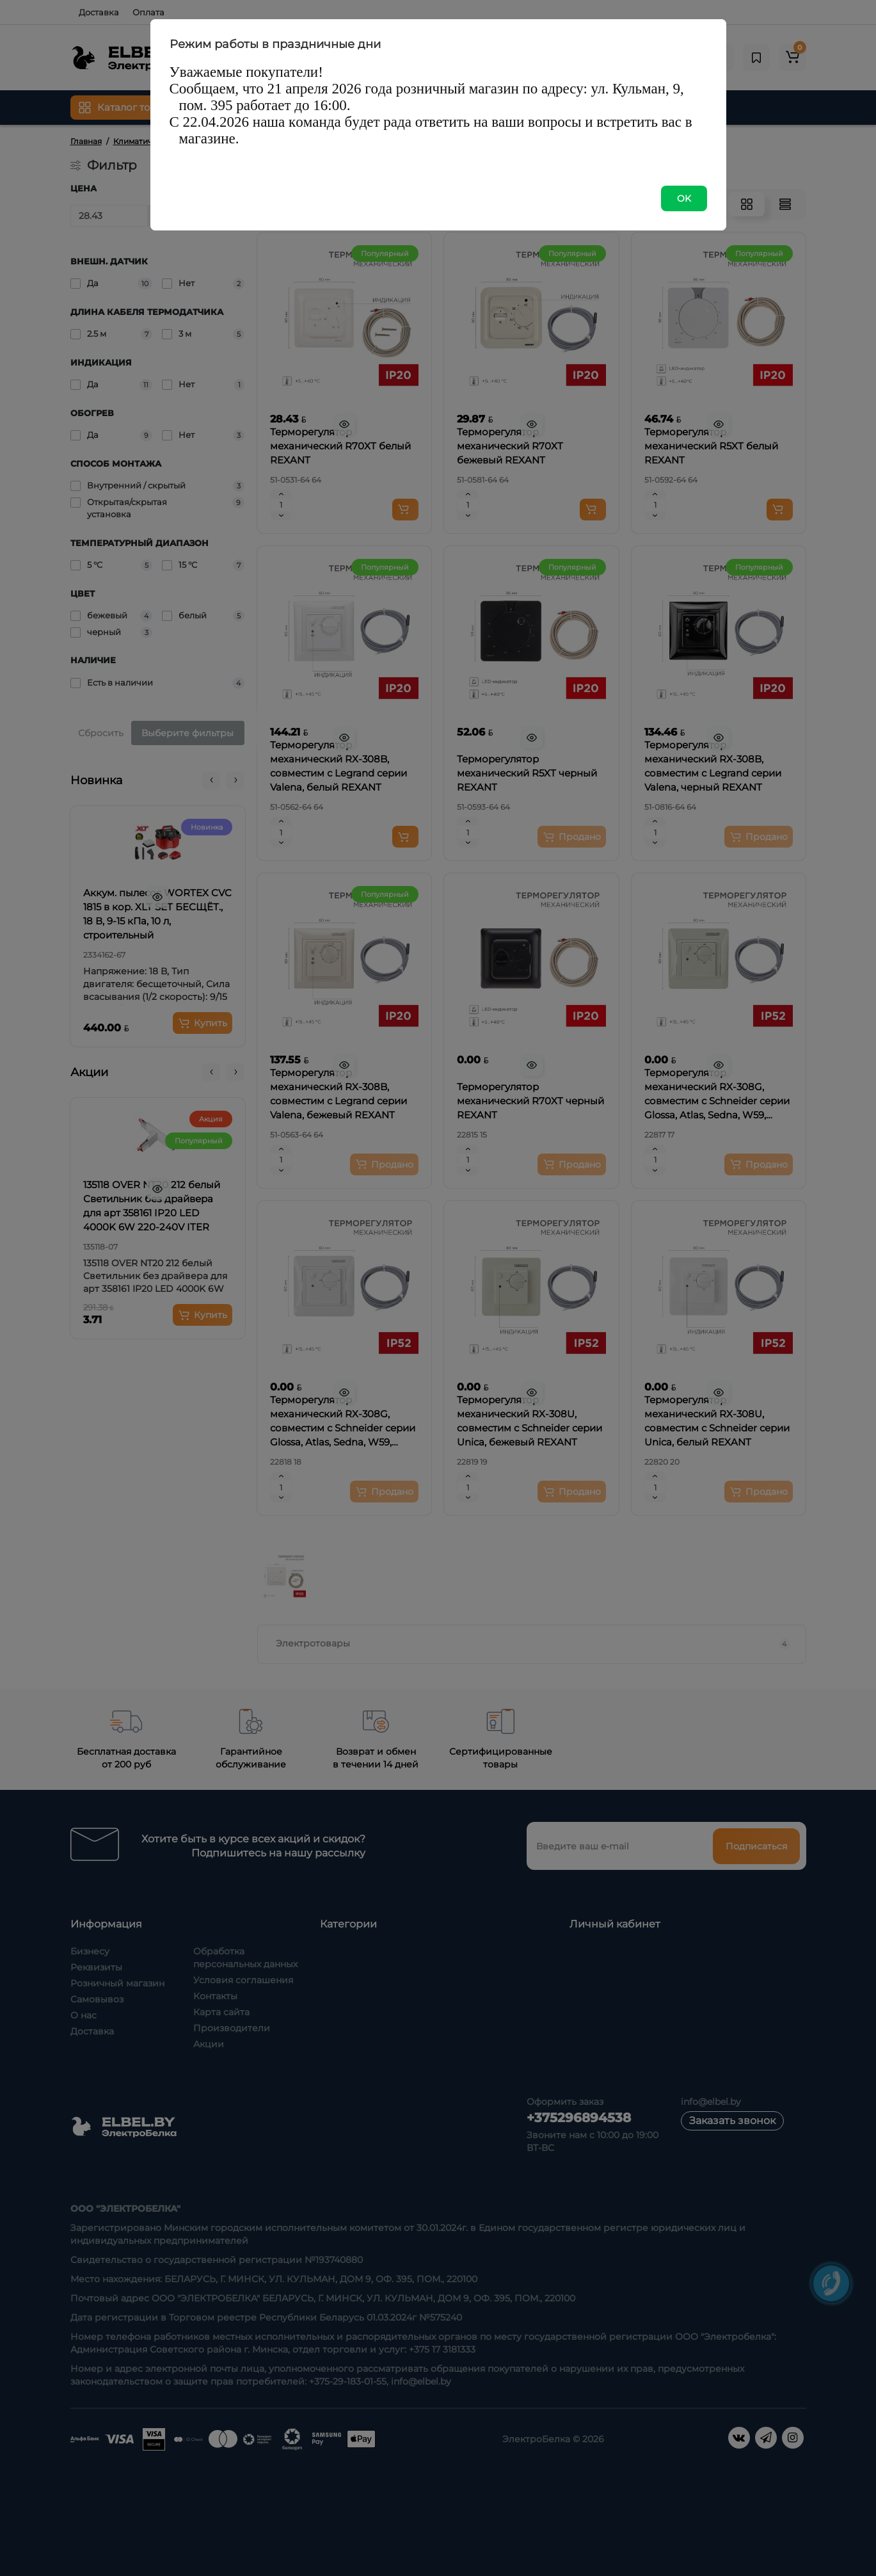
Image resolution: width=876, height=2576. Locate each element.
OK (684, 198)
